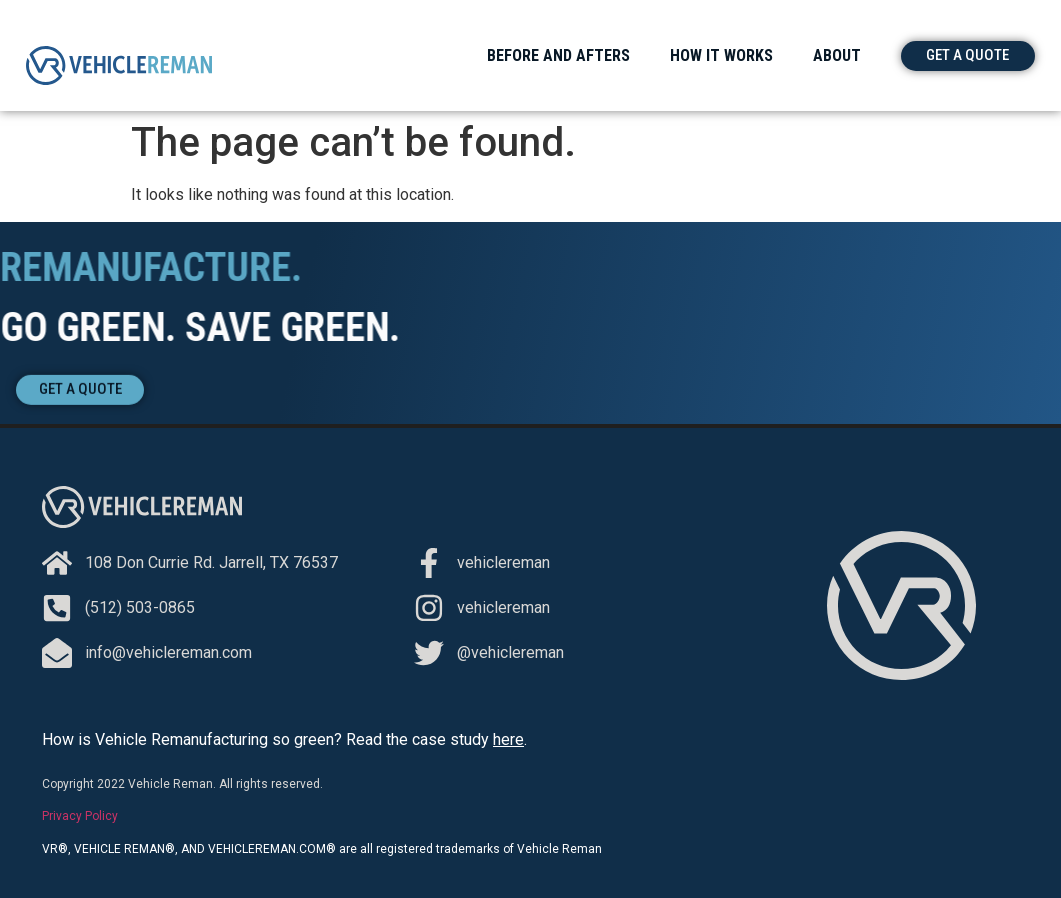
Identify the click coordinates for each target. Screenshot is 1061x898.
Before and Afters (558, 55)
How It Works (721, 55)
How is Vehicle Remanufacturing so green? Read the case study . (284, 739)
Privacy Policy (80, 816)
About (837, 55)
